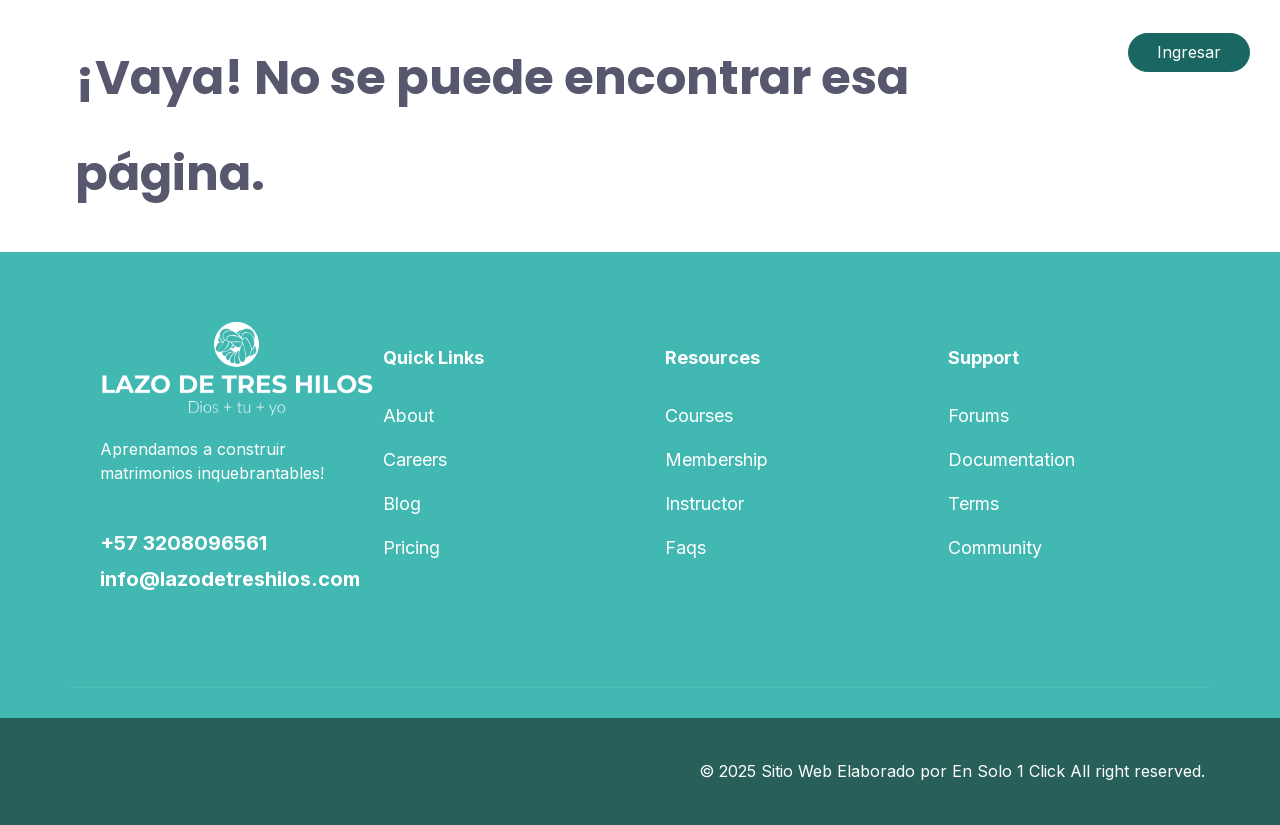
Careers (415, 459)
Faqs (685, 547)
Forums (978, 415)
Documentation (1011, 459)
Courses (699, 415)
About (408, 415)
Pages (619, 52)
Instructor (704, 503)
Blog (402, 503)
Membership (716, 459)
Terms (973, 503)
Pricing (411, 547)
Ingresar (1189, 52)
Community (995, 547)
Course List (513, 52)
